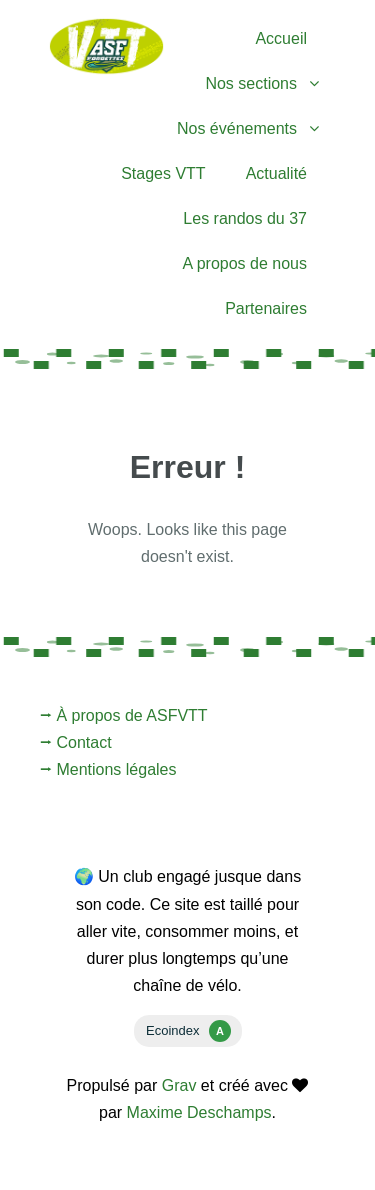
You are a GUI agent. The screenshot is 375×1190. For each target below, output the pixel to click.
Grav (179, 1085)
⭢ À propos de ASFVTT (124, 715)
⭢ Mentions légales (108, 769)
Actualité (276, 173)
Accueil (281, 38)
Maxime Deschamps (199, 1112)
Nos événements (237, 128)
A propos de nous (244, 263)
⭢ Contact (76, 742)
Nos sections (251, 83)
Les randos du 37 (245, 218)
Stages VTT (163, 173)
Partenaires (266, 308)
